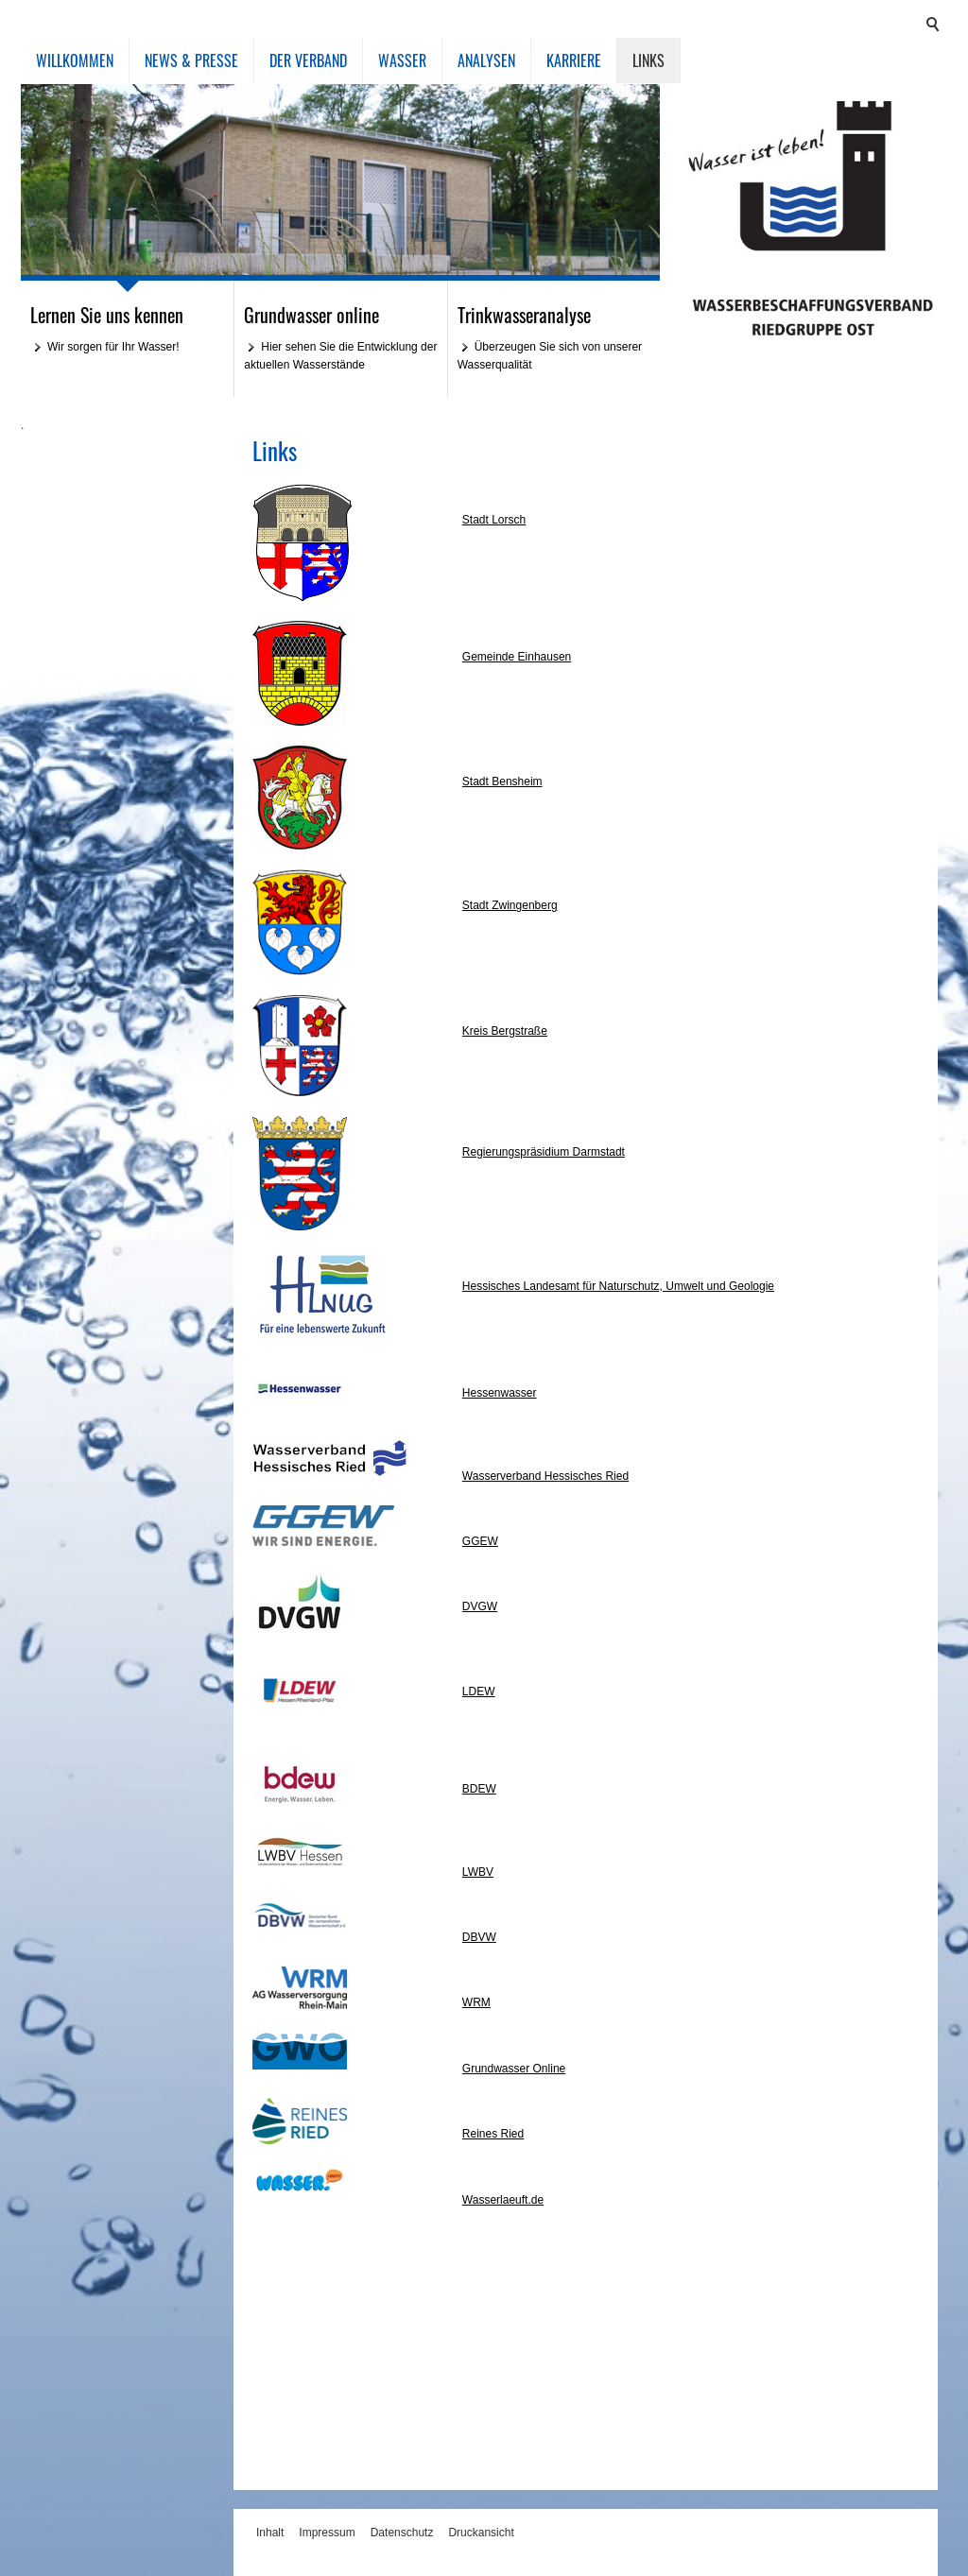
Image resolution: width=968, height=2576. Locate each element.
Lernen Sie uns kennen (106, 315)
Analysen (486, 60)
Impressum (326, 2532)
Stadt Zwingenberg (510, 905)
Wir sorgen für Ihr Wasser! (113, 346)
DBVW (479, 1937)
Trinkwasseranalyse (524, 315)
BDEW (479, 1788)
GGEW (480, 1541)
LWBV (477, 1872)
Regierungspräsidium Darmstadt (543, 1152)
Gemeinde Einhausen (516, 656)
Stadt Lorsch (494, 519)
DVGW (479, 1606)
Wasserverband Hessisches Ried (545, 1476)
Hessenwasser (499, 1393)
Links (648, 60)
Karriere (573, 60)
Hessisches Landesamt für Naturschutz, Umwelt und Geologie (618, 1286)
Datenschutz (402, 2532)
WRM (476, 2002)
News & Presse (191, 60)
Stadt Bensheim (502, 781)
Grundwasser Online (513, 2068)
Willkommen (74, 60)
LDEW (478, 1691)
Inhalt (270, 2532)
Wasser (402, 60)
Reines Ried (493, 2133)
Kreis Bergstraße (504, 1031)
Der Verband (308, 60)
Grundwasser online (311, 315)
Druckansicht (480, 2532)
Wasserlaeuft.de (503, 2200)
